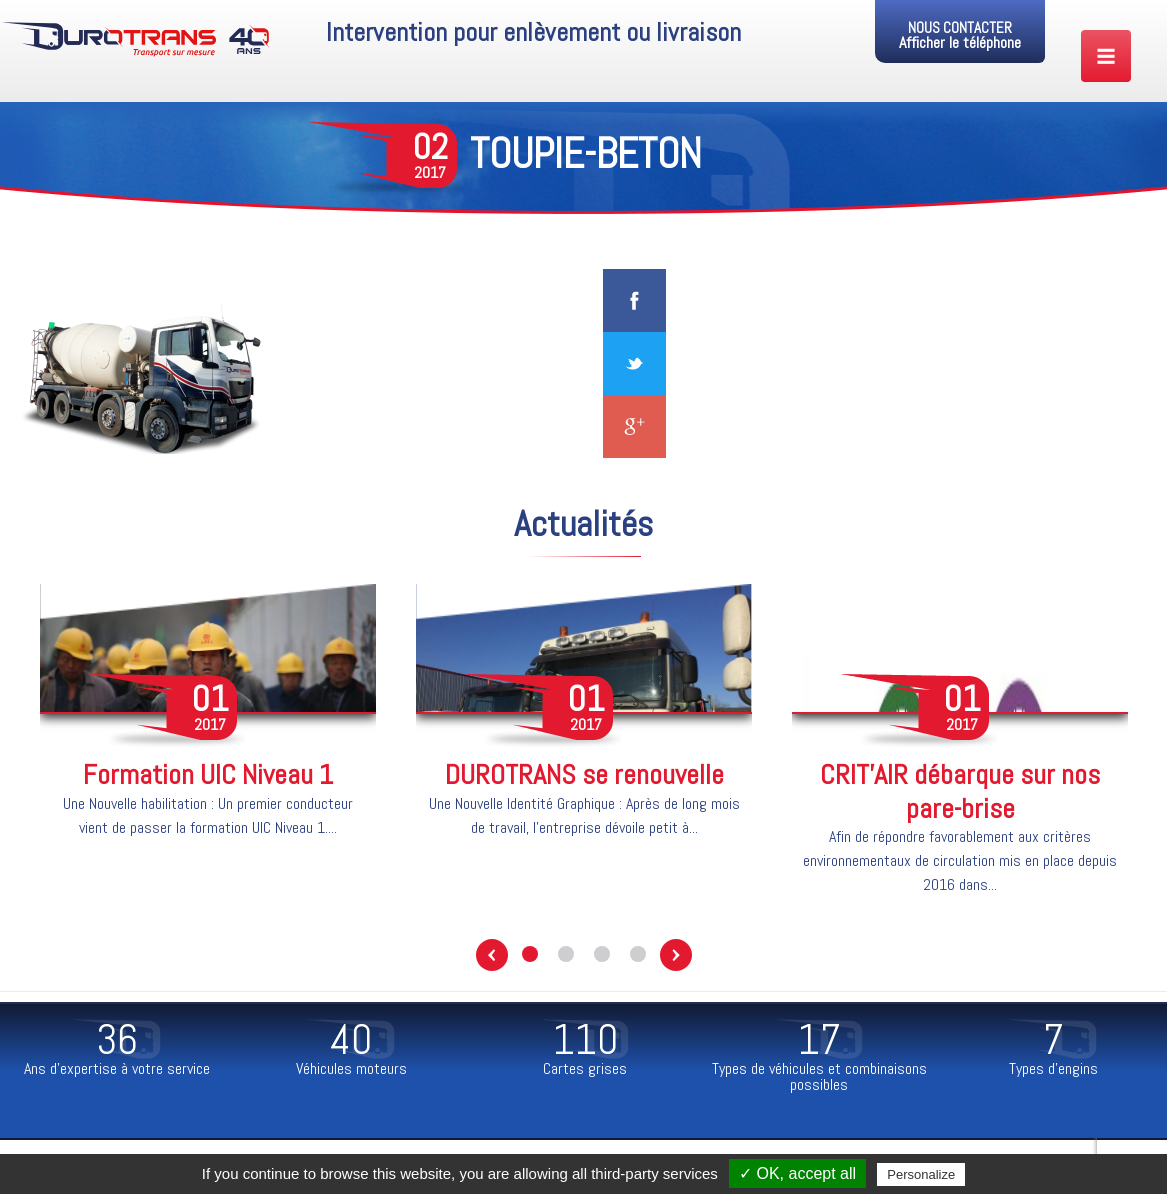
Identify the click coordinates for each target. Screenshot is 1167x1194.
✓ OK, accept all (797, 1173)
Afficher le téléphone (960, 42)
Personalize (921, 1174)
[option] (208, 723)
